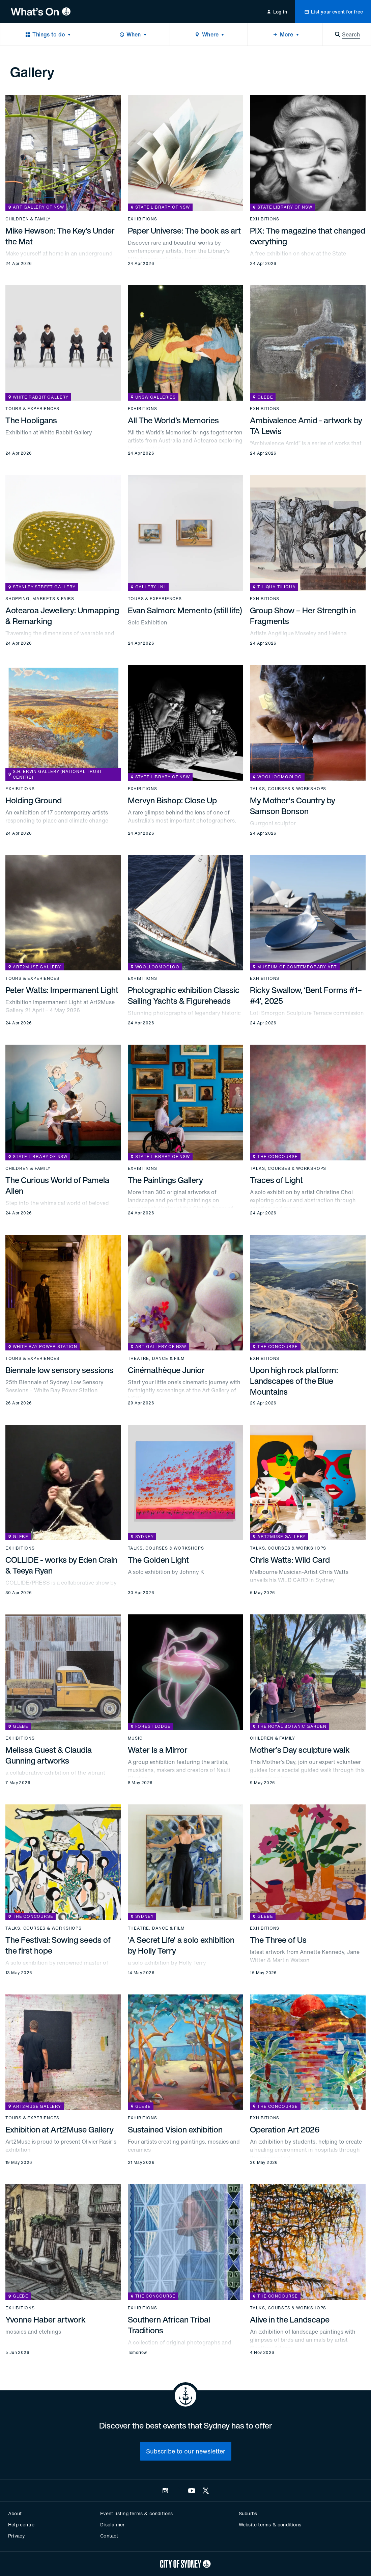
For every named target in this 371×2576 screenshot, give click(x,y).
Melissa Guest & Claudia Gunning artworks (48, 1755)
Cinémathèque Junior (166, 1370)
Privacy (16, 2535)
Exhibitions (142, 219)
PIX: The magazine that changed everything (307, 235)
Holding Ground (33, 800)
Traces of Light (276, 1180)
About (15, 2513)
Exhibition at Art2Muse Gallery (59, 2129)
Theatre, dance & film (156, 1358)
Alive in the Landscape (290, 2319)
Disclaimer (112, 2524)
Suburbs (248, 2513)
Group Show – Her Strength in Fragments (303, 615)
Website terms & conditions (270, 2524)
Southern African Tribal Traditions (169, 2324)
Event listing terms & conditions (136, 2513)
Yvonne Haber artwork (45, 2319)
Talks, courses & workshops (288, 788)
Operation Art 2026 (285, 2129)
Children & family (28, 219)
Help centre (21, 2524)
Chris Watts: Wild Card (290, 1560)
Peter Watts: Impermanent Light (61, 990)
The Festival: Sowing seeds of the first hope (58, 1945)
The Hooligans (31, 420)
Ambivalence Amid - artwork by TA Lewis (306, 425)
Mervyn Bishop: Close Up (172, 800)
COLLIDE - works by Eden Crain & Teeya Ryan (61, 1565)
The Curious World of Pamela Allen (57, 1185)
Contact (109, 2535)
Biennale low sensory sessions (59, 1370)
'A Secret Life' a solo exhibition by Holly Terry (181, 1945)
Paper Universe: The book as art (184, 230)
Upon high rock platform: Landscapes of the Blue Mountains (294, 1381)
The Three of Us (278, 1940)
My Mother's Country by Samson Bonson (292, 805)
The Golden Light (158, 1560)
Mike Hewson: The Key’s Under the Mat (60, 235)
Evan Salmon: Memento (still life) (185, 610)
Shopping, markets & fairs (39, 598)
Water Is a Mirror (158, 1750)
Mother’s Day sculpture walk (300, 1750)
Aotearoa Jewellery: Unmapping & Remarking (62, 615)
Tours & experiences (32, 408)
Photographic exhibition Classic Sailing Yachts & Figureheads (183, 995)
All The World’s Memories (173, 420)
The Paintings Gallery (165, 1180)
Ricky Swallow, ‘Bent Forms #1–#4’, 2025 (306, 995)
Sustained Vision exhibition (175, 2129)
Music (135, 1738)
